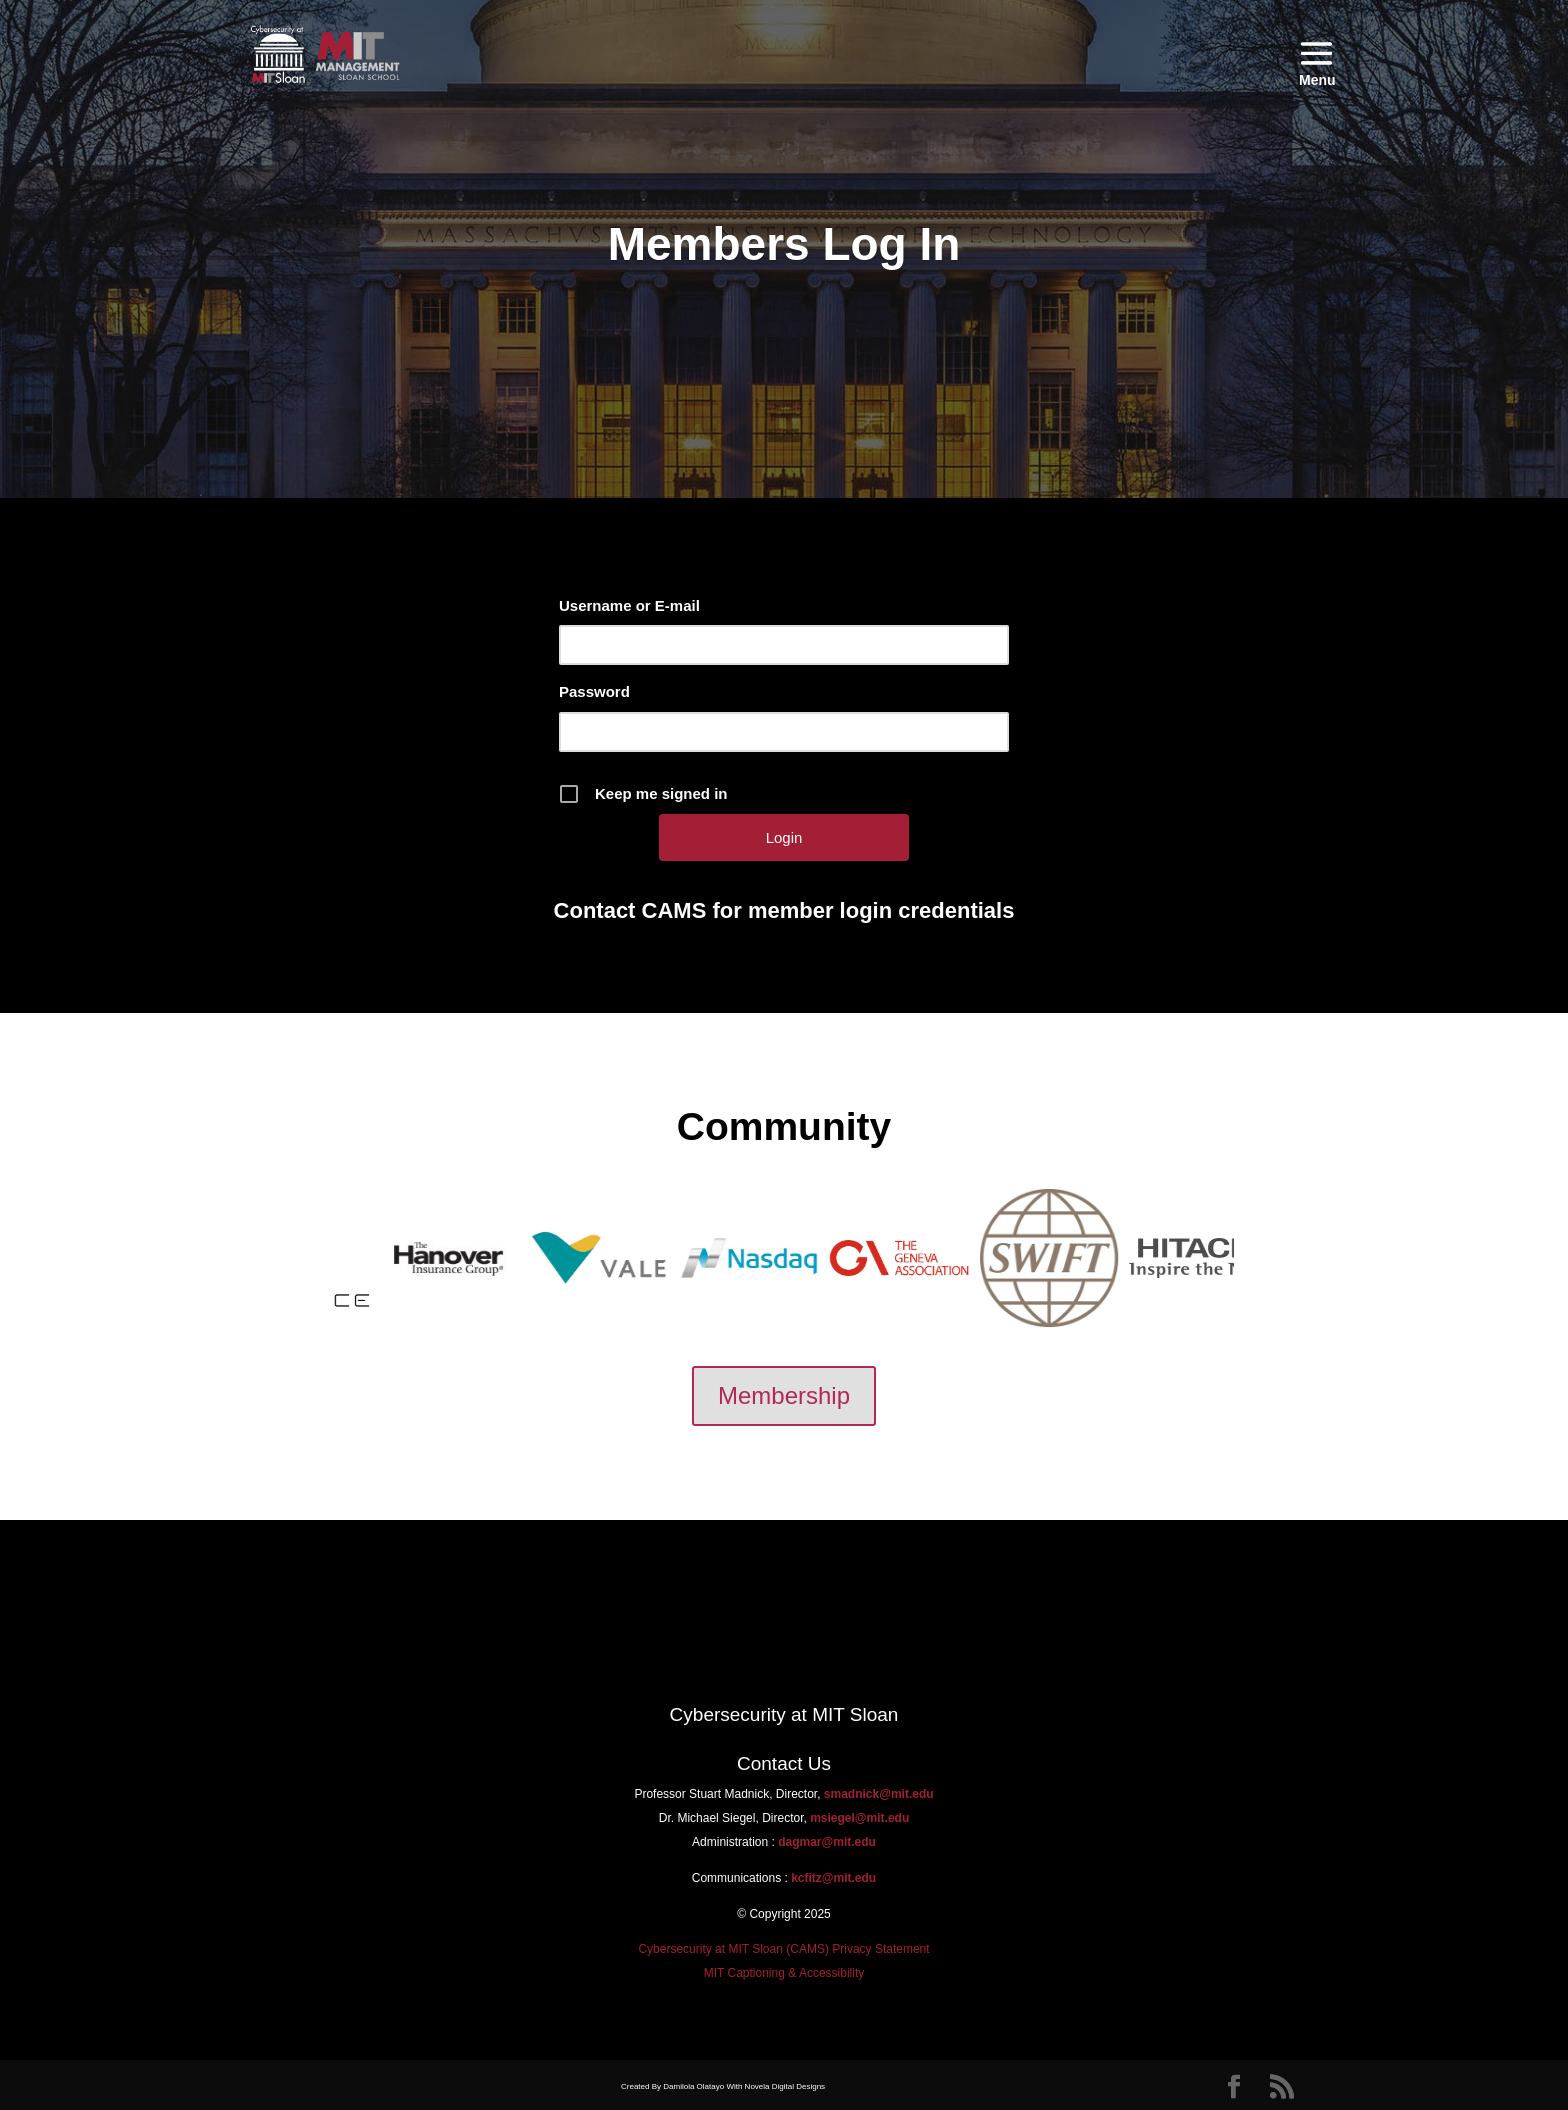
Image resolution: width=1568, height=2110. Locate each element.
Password (594, 691)
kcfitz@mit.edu (832, 1878)
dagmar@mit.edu (827, 1842)
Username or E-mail (629, 605)
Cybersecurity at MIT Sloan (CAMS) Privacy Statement (783, 1949)
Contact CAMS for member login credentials (784, 910)
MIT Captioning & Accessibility (784, 1973)
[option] (382, 1257)
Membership (784, 1395)
